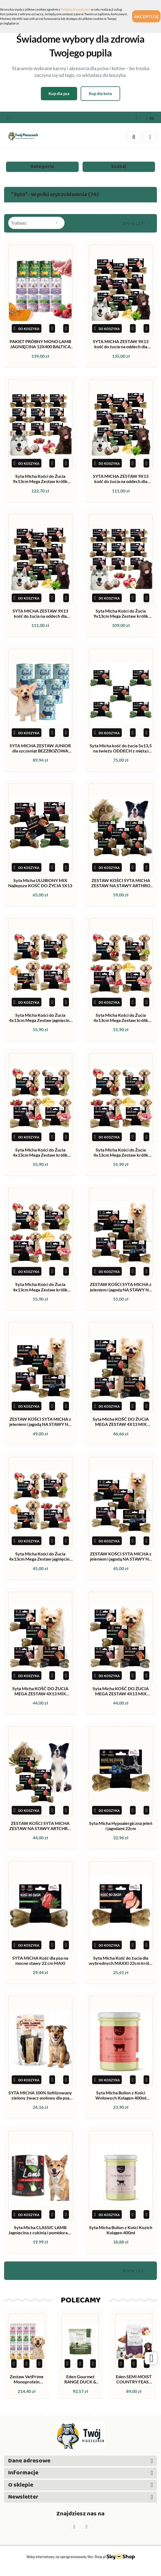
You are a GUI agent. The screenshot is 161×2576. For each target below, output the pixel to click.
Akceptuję (146, 16)
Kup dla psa (58, 93)
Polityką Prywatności (75, 9)
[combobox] (36, 223)
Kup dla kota (100, 93)
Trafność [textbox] (19, 223)
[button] (150, 117)
